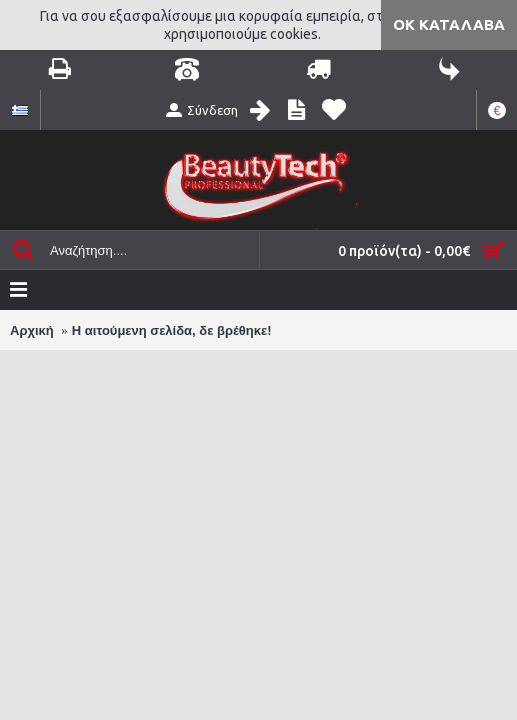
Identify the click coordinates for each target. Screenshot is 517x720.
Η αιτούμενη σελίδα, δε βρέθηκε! (172, 330)
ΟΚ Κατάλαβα (449, 24)
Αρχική (32, 330)
